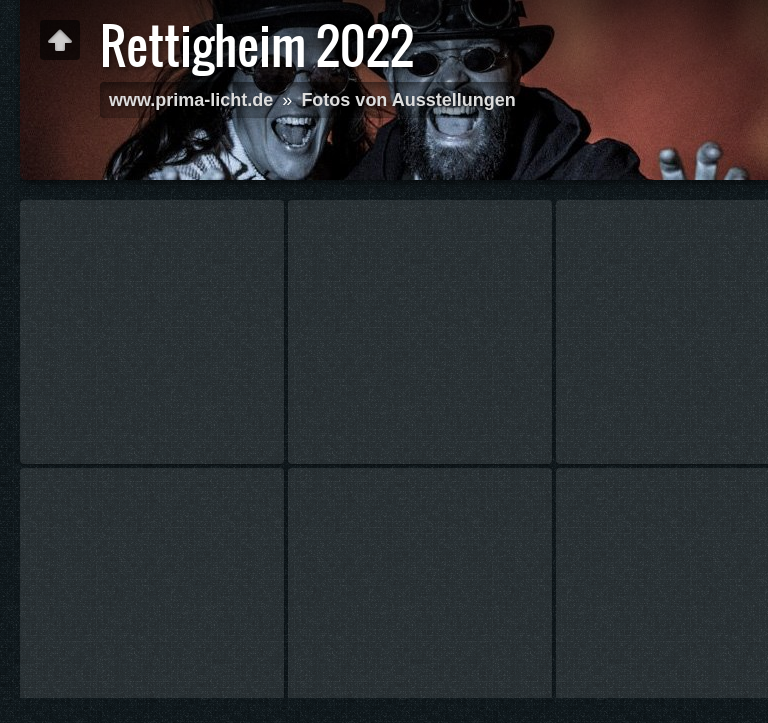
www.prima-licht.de (191, 100)
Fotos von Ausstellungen (408, 100)
